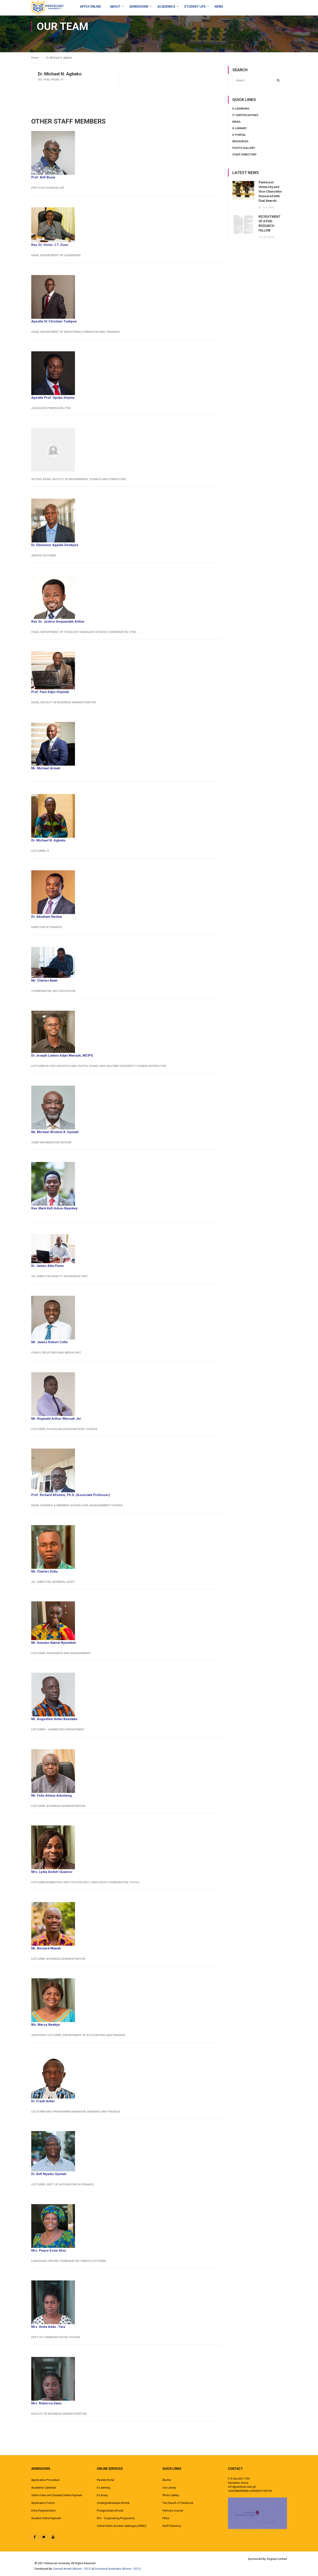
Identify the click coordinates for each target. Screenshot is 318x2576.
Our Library (169, 2487)
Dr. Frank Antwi (43, 2101)
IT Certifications (245, 115)
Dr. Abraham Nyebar (46, 917)
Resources (240, 141)
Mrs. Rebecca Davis (46, 2403)
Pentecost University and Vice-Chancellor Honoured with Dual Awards (270, 191)
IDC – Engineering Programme (116, 2518)
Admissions (138, 6)
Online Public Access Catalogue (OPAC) (121, 2525)
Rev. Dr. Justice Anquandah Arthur (58, 622)
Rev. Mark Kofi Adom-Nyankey (54, 1208)
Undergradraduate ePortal (113, 2503)
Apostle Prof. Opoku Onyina (52, 398)
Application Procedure (45, 2480)
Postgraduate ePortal (110, 2510)
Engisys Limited (277, 2558)
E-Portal (239, 134)
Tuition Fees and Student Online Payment (56, 2495)
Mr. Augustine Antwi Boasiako (54, 1719)
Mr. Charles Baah (44, 980)
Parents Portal (105, 2480)
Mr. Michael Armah (45, 768)
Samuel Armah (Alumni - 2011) (72, 2568)
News (219, 6)
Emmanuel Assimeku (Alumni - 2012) (118, 2568)
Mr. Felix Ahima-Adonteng (51, 1795)
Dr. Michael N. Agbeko (48, 840)
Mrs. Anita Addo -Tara (48, 2327)
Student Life (195, 6)
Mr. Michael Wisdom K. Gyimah (55, 1132)
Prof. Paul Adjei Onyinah (50, 692)
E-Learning (240, 108)
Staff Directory (244, 154)
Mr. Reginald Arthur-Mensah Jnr (56, 1419)
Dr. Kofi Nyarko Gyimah (48, 2174)
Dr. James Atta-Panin (47, 1266)
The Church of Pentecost (177, 2503)
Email (236, 121)
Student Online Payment (46, 2518)
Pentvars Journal (172, 2510)
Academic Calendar (43, 2487)
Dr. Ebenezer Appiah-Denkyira (54, 545)
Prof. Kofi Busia (43, 177)
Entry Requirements (43, 2510)
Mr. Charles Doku (44, 1571)
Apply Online (90, 6)
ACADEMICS (166, 6)
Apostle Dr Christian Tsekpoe (54, 321)
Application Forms (43, 2503)
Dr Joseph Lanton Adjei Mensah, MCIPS (62, 1055)
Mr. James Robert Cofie (49, 1342)
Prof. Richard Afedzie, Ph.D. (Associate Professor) (70, 1495)
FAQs (165, 2518)
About (115, 6)
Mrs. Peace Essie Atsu (48, 2250)
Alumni (166, 2480)
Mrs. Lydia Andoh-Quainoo (51, 1872)
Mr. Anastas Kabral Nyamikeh (53, 1643)
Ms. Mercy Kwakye (45, 2025)
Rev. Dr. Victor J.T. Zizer (49, 245)
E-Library (239, 128)
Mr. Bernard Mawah (46, 1948)
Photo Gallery (243, 148)
